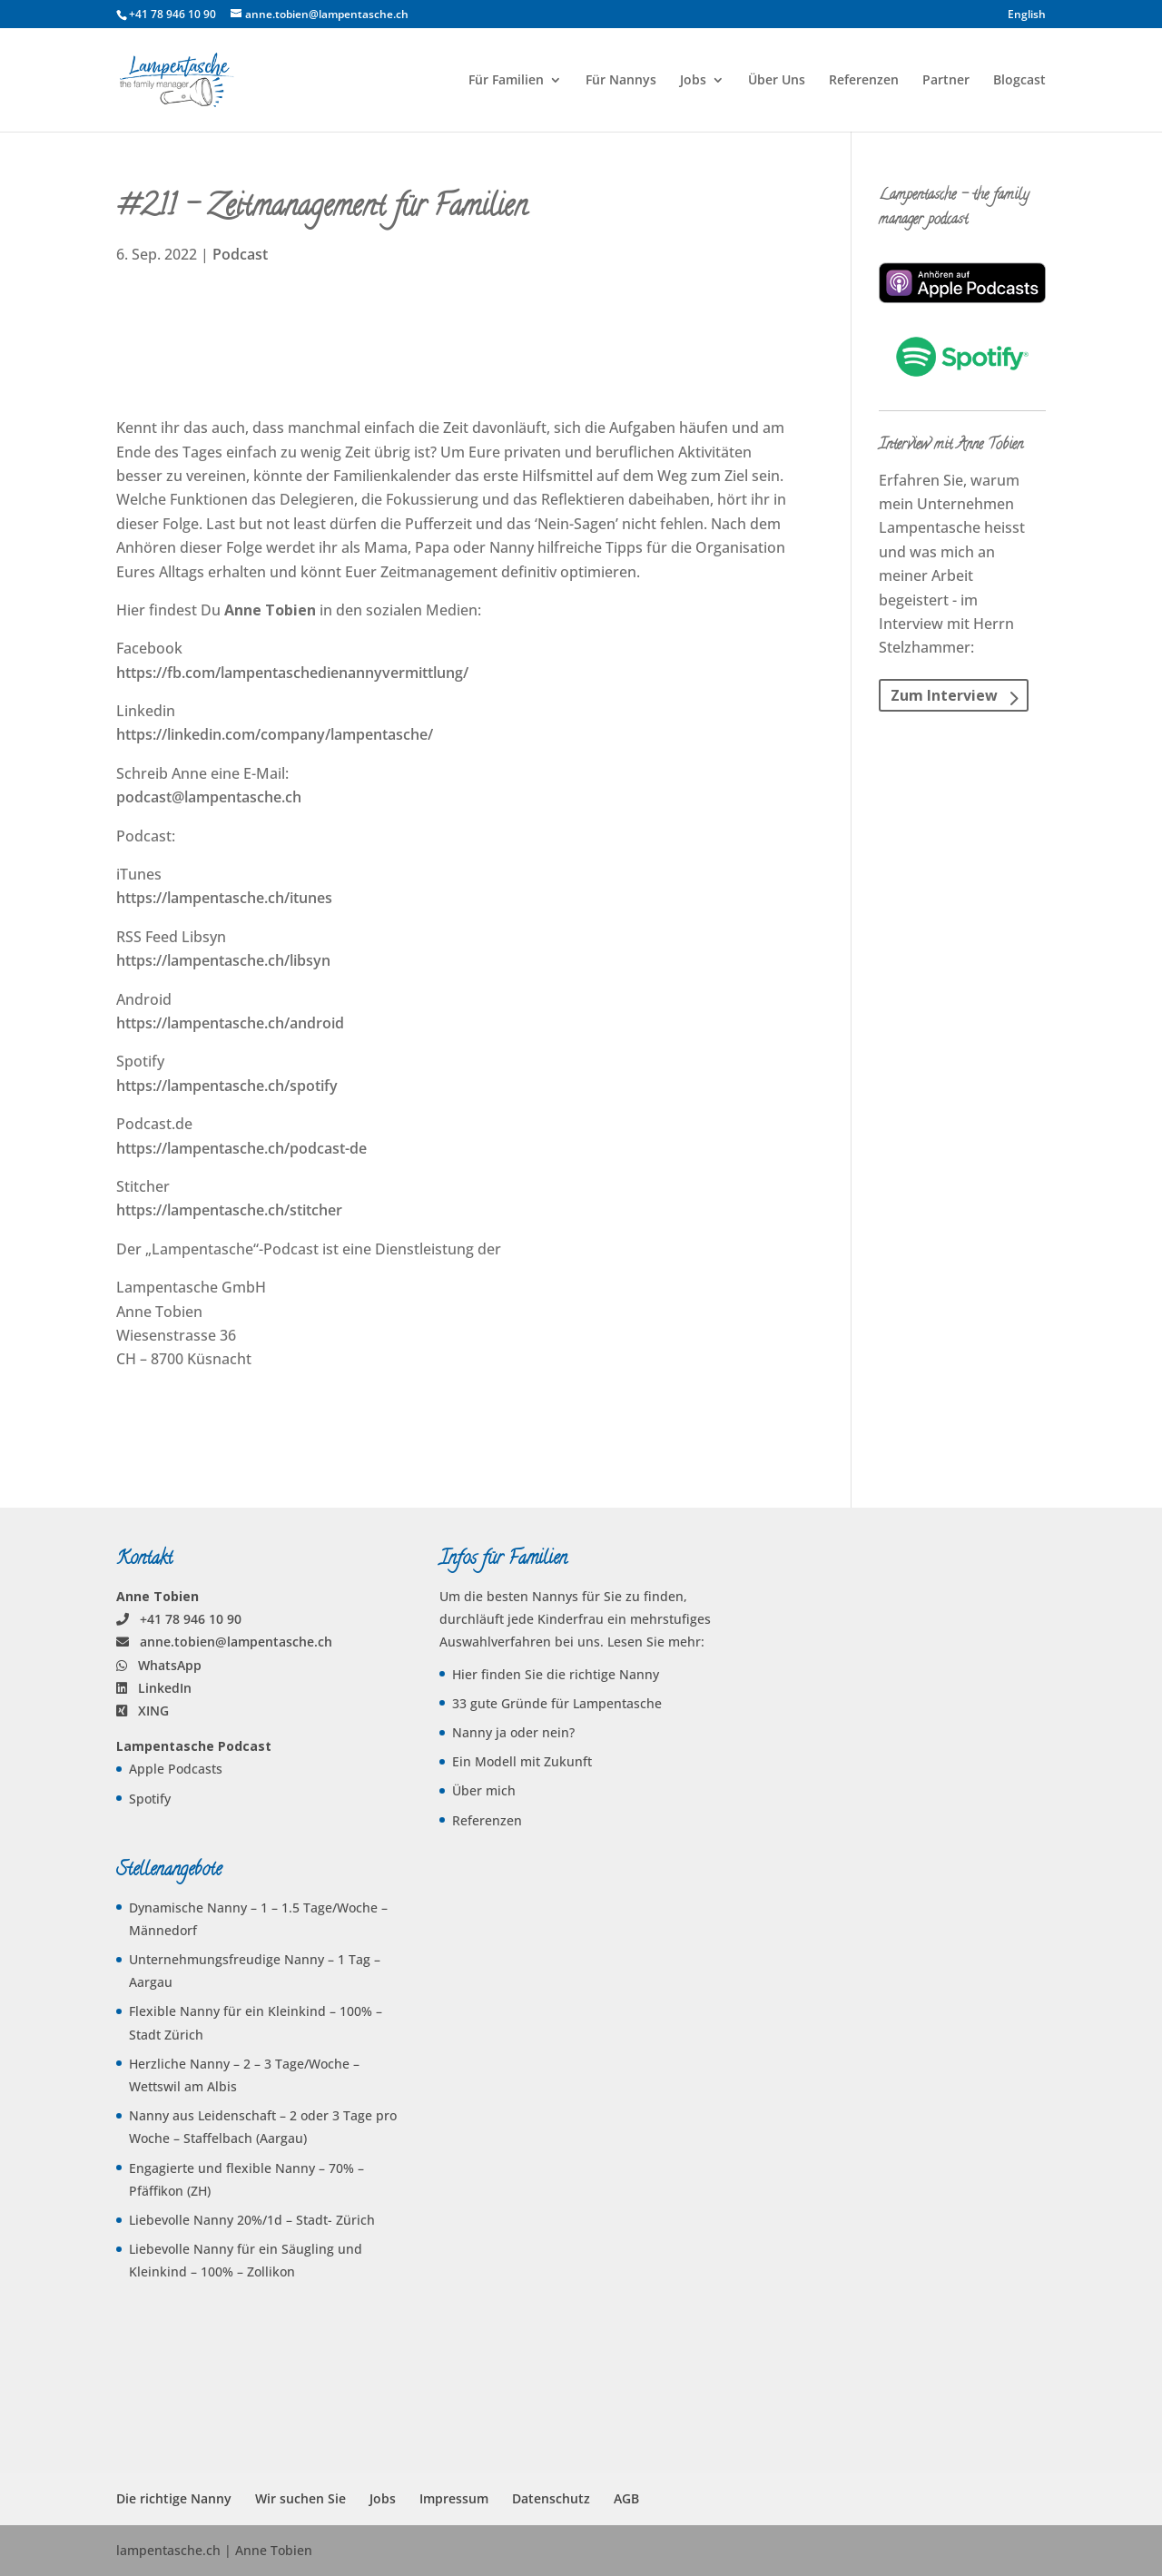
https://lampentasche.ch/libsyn (223, 960)
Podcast (240, 254)
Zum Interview (944, 695)
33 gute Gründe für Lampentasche (557, 1703)
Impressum (453, 2498)
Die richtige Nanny (173, 2498)
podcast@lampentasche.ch (208, 797)
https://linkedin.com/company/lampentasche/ (274, 734)
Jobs (693, 81)
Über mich (484, 1790)
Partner (946, 81)
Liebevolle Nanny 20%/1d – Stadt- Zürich (252, 2219)
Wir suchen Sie (300, 2498)
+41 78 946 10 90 (190, 1618)
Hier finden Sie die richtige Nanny (555, 1674)
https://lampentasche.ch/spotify (227, 1086)
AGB (626, 2498)
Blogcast (1019, 81)
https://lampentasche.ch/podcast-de (241, 1148)
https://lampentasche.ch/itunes (224, 898)
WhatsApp (170, 1665)
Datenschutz (551, 2498)
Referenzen (864, 81)
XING (153, 1710)
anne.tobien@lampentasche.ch (236, 1641)
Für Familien (506, 81)
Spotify (150, 1798)
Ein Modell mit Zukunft (522, 1761)
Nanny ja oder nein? (513, 1732)
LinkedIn (165, 1687)
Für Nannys (621, 81)
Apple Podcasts (175, 1768)
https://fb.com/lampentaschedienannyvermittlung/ (292, 673)
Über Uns (776, 81)
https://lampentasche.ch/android (230, 1023)
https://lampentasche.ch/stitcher (229, 1210)
